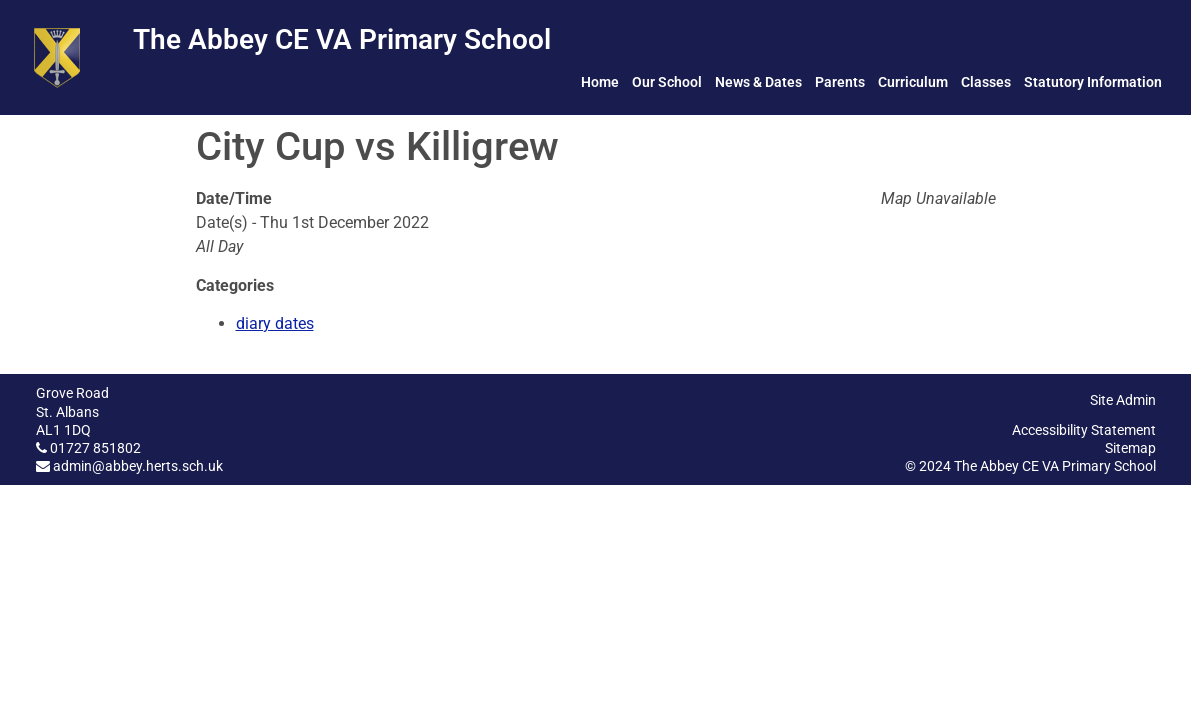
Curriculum (913, 82)
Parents (840, 82)
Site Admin (1123, 400)
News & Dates (758, 82)
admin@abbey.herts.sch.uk (138, 466)
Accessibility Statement (1084, 430)
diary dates (275, 323)
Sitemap (1130, 448)
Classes (986, 82)
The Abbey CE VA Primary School (342, 39)
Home (600, 82)
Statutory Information (1093, 82)
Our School (667, 82)
